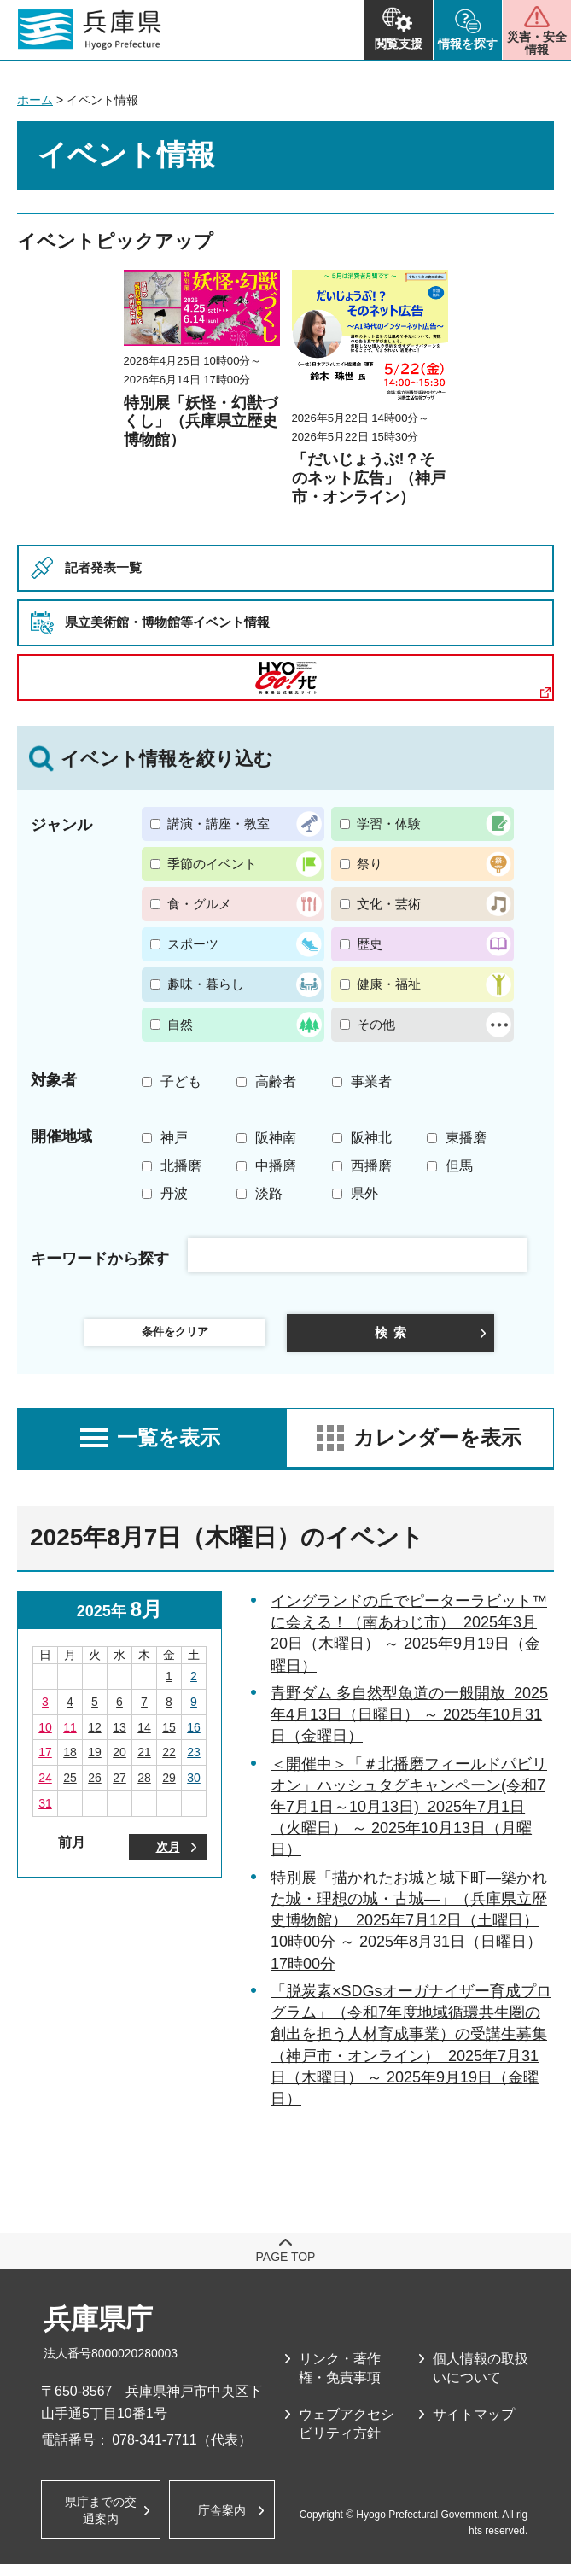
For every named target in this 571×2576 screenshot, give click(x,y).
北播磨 (180, 1166)
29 (169, 1789)
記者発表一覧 (111, 566)
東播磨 (466, 1137)
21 (144, 1763)
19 (95, 1763)
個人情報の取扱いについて (480, 2379)
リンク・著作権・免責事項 (340, 2379)
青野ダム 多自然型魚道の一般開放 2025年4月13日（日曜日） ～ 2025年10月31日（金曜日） (409, 1725)
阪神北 (371, 1137)
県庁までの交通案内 (101, 2520)
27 (119, 1789)
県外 (364, 1193)
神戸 (174, 1137)
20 (119, 1763)
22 (169, 1763)
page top (286, 2268)
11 (70, 1738)
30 (194, 1789)
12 (95, 1738)
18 (70, 1763)
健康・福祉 (389, 984)
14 (144, 1738)
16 (194, 1738)
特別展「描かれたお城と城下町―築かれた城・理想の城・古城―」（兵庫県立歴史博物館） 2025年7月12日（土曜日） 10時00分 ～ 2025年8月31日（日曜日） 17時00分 (409, 1931)
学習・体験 (389, 823)
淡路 (269, 1193)
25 (70, 1789)
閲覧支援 (398, 43)
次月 (168, 1860)
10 (45, 1738)
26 (95, 1789)
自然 (180, 1024)
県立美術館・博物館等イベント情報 (188, 621)
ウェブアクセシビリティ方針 (346, 2434)
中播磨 (275, 1166)
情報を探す (468, 43)
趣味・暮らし (205, 984)
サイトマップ (474, 2425)
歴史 (369, 944)
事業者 (371, 1081)
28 (144, 1789)
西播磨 (371, 1166)
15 (169, 1738)
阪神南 (275, 1137)
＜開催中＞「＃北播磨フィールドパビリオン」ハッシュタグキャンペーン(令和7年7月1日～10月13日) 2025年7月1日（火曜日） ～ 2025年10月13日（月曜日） (409, 1818)
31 (45, 1814)
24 (45, 1789)
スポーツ (192, 944)
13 (119, 1738)
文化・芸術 (389, 904)
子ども (180, 1081)
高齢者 (275, 1081)
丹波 (174, 1193)
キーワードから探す (100, 1258)
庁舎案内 (228, 2521)
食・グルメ (199, 904)
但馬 (459, 1166)
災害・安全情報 (537, 43)
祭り (369, 863)
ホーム (35, 100)
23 (194, 1763)
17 (45, 1763)
